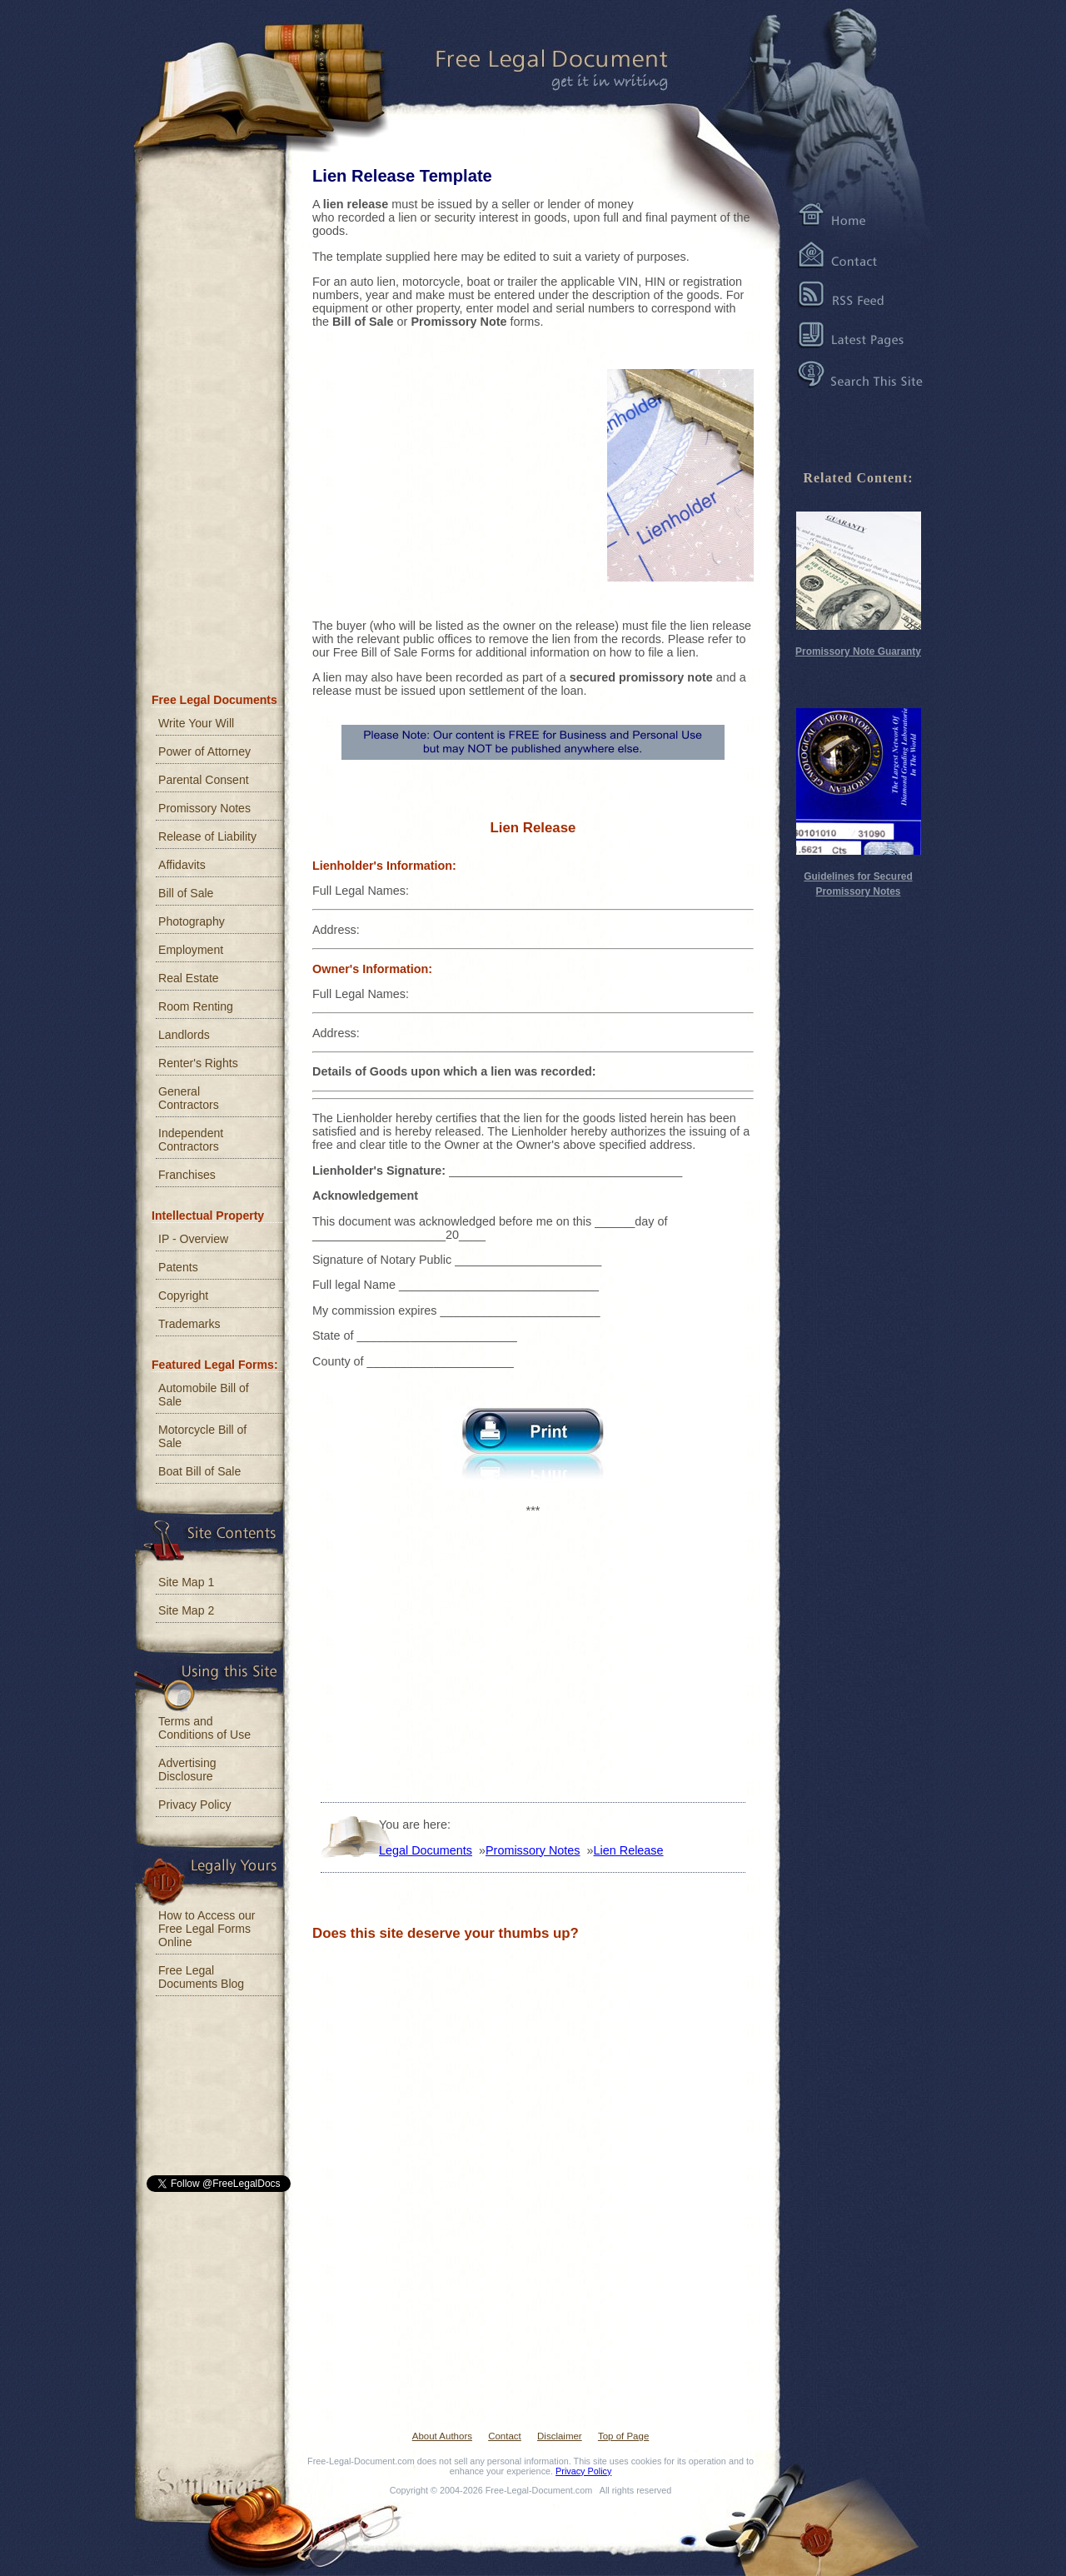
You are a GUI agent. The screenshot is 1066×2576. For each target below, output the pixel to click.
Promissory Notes (204, 808)
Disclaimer (559, 2436)
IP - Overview (193, 1239)
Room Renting (195, 1006)
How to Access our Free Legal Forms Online (206, 1929)
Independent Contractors (190, 1139)
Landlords (184, 1034)
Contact (504, 2436)
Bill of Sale (185, 893)
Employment (190, 949)
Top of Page (623, 2436)
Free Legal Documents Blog (201, 1977)
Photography (191, 921)
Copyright (183, 1295)
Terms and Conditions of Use (204, 1728)
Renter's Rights (198, 1063)
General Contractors (188, 1098)
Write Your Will (196, 723)
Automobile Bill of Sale (203, 1394)
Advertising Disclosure (187, 1769)
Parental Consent (203, 779)
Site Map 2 (186, 1610)
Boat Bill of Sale (199, 1471)
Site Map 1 (186, 1582)
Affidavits (182, 864)
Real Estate (188, 978)
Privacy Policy (195, 1804)
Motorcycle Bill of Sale (202, 1436)
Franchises (187, 1174)
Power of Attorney (204, 751)
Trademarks (189, 1323)
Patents (178, 1267)
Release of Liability (207, 836)
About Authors (442, 2436)
